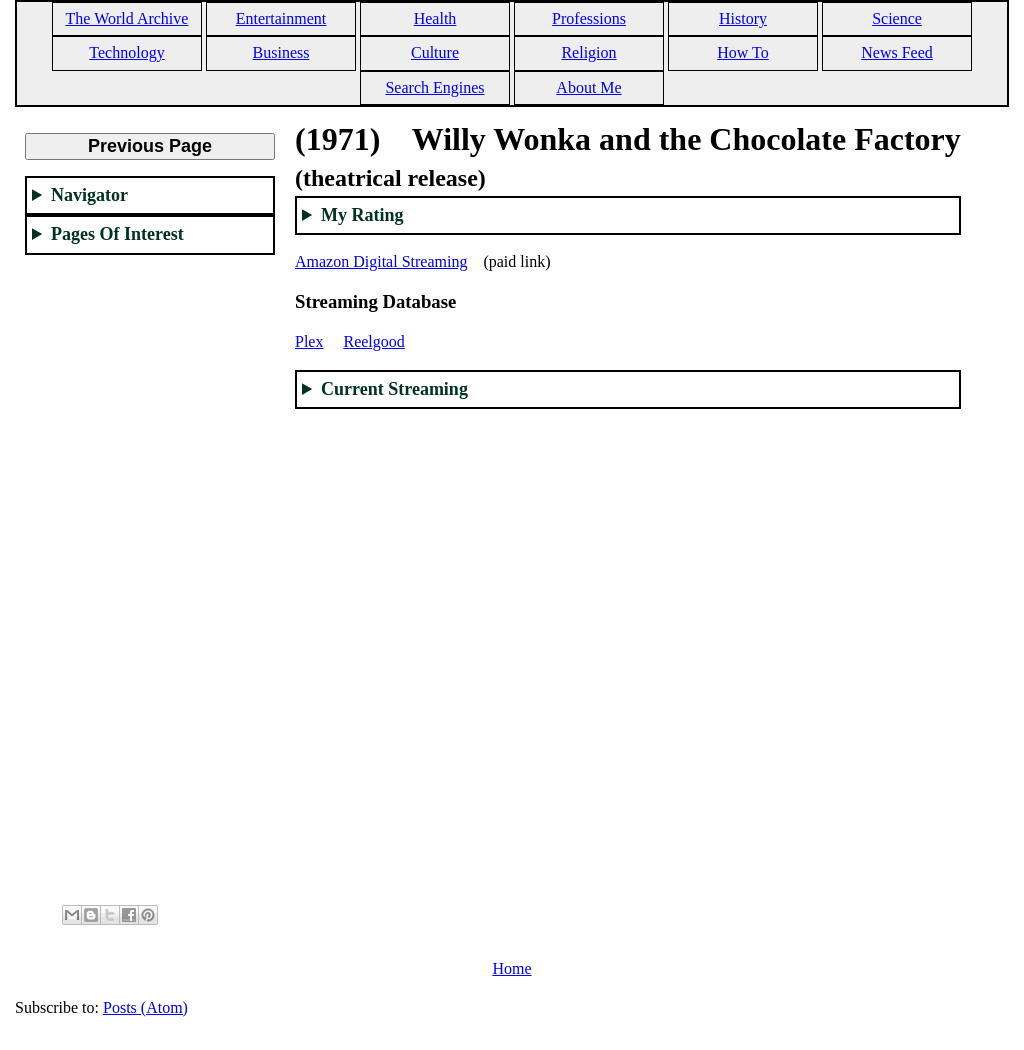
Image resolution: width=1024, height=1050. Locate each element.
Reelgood (373, 341)
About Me (588, 87)
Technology (126, 52)
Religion (588, 52)
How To (742, 52)
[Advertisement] (150, 571)
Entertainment (281, 18)
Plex (309, 341)
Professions (589, 18)
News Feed (897, 52)
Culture (435, 52)
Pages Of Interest (117, 234)
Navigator (89, 195)
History (743, 18)
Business (281, 52)
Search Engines (434, 87)
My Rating (362, 215)
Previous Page (150, 146)
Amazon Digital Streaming (381, 261)
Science (897, 18)
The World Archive (127, 18)
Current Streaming (394, 389)
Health (435, 18)
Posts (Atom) (145, 1007)
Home (511, 968)
